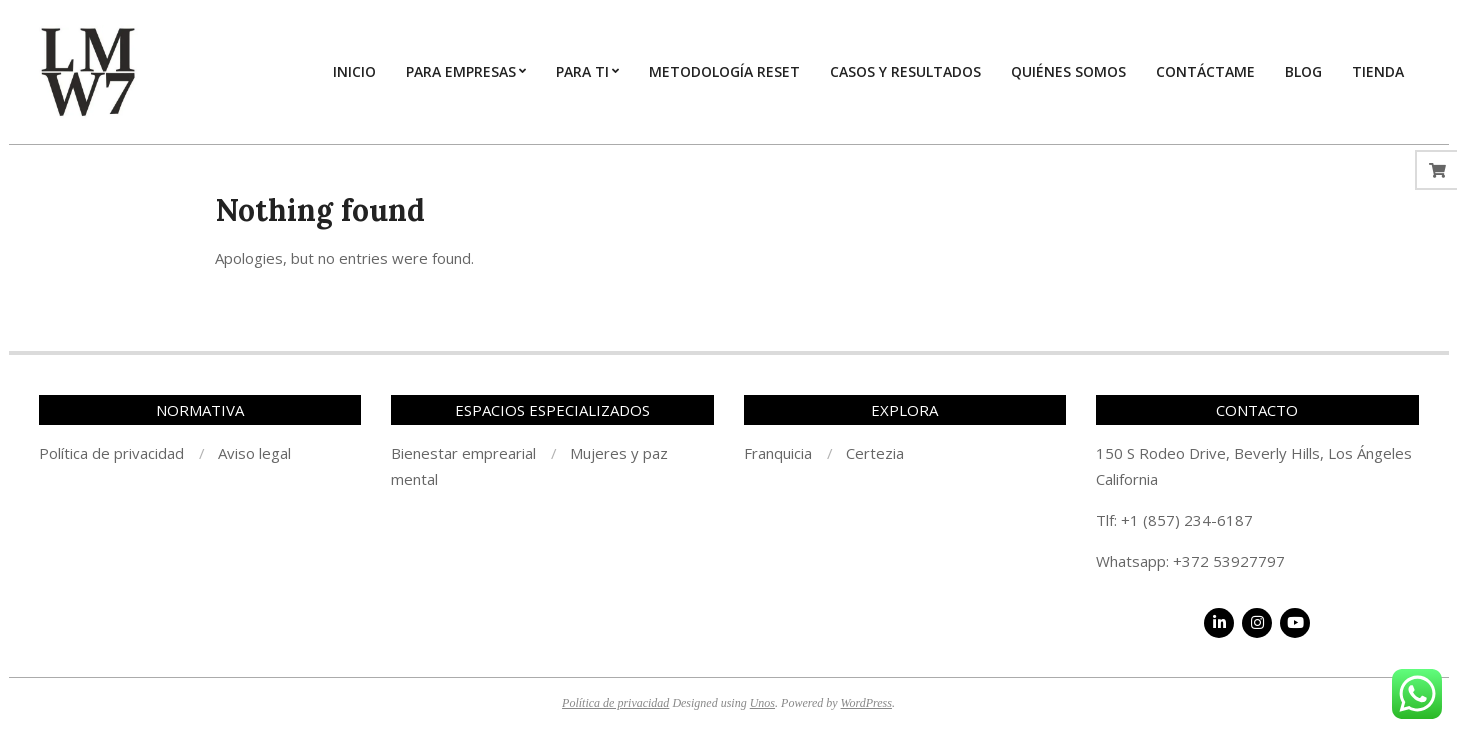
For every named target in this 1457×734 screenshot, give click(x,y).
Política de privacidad (615, 703)
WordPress (866, 703)
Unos (762, 703)
